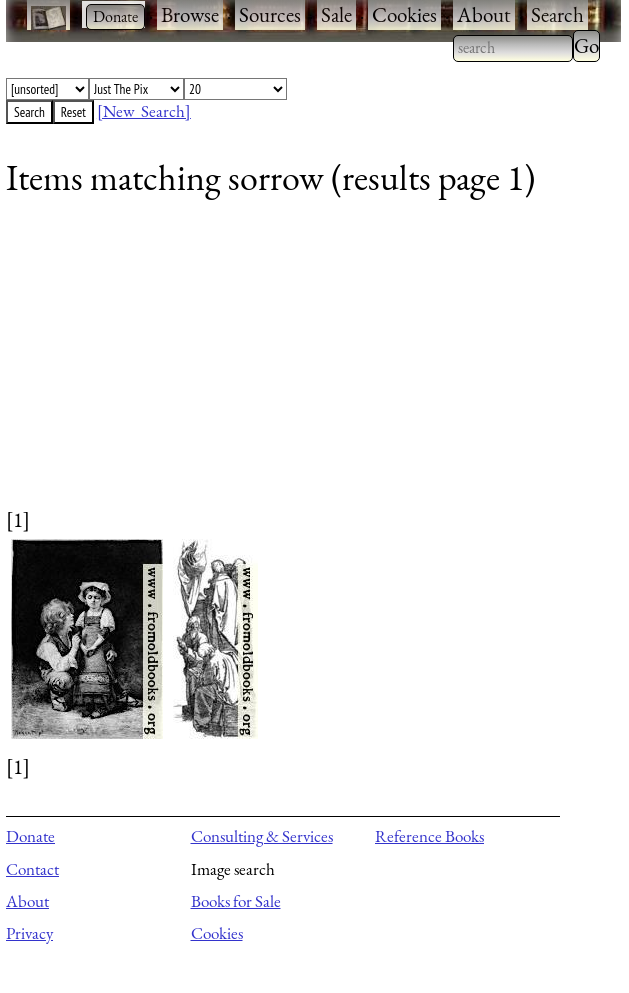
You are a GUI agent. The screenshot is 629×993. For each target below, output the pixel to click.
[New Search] (144, 111)
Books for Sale (236, 901)
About (484, 14)
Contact (32, 869)
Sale (336, 14)
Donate (30, 836)
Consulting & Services (262, 836)
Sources (270, 14)
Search (557, 14)
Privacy (29, 933)
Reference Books (429, 836)
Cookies (404, 14)
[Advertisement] (301, 365)
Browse (190, 14)
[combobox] (513, 48)
